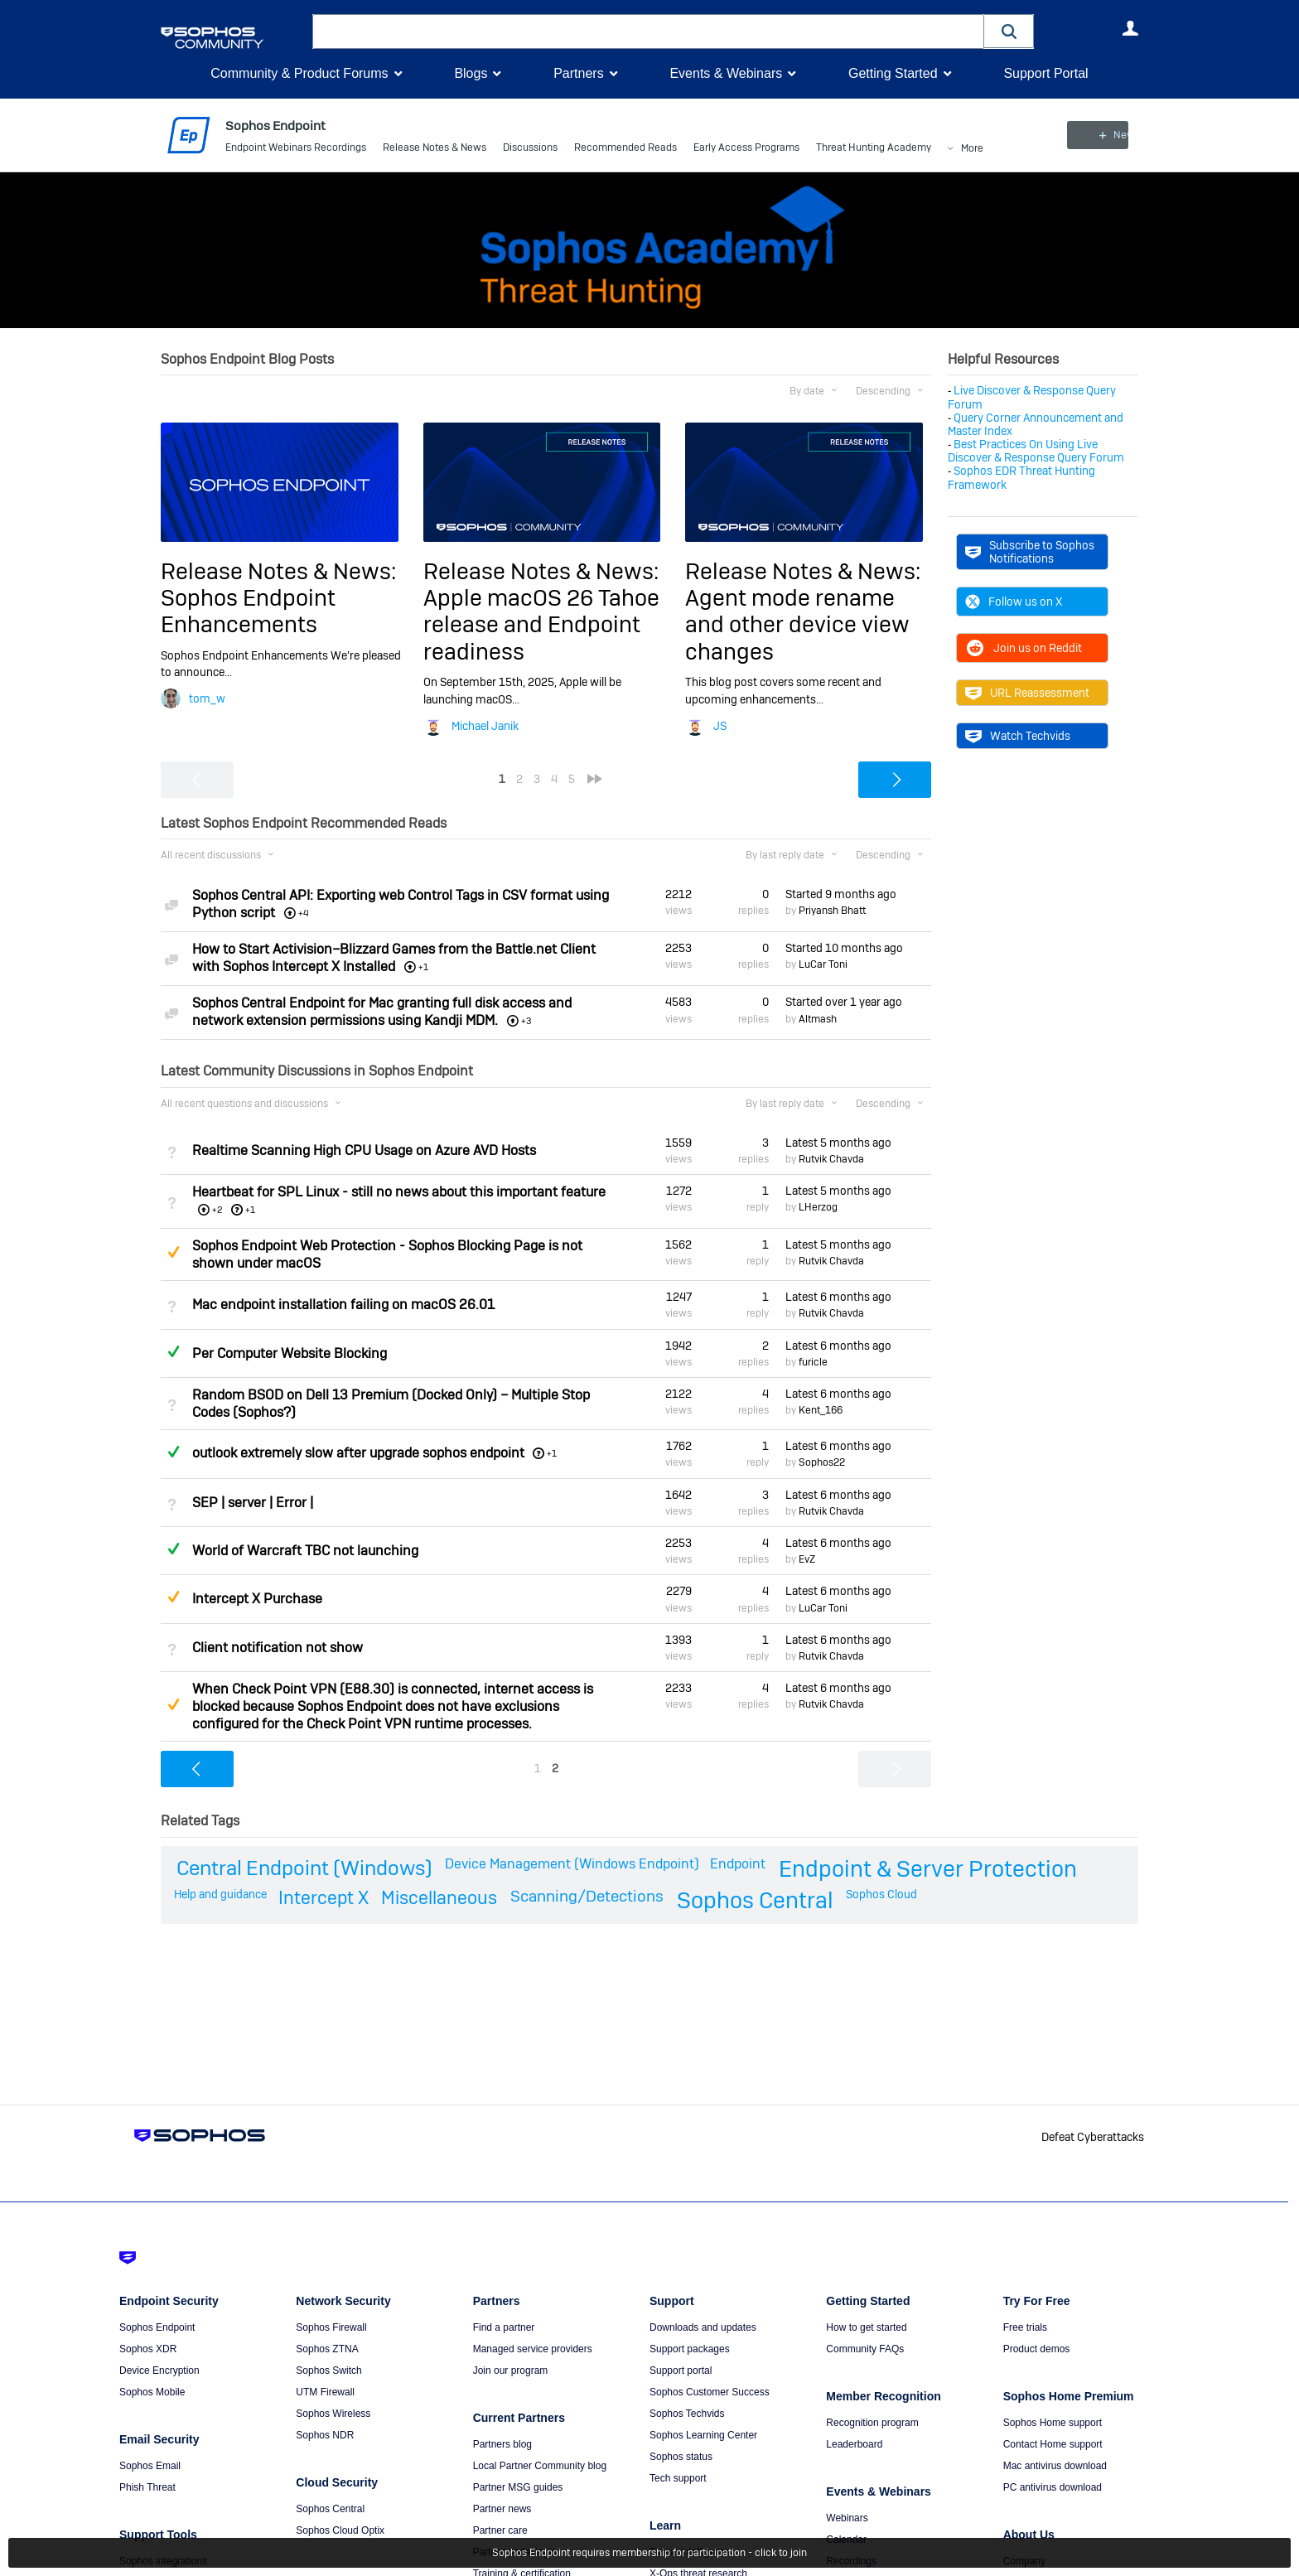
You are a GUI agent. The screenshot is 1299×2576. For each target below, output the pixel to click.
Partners (578, 73)
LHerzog (818, 1207)
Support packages (690, 2349)
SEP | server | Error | (252, 1502)
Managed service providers (532, 2349)
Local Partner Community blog (539, 2466)
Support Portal (1045, 73)
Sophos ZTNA (327, 2349)
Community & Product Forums (299, 73)
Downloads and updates (703, 2327)
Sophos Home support (1052, 2423)
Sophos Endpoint (157, 2327)
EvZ (807, 1559)
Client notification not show (277, 1647)
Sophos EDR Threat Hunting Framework (1021, 477)
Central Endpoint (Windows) (304, 1868)
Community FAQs (865, 2349)
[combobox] (648, 31)
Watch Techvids (1017, 735)
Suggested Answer (173, 1252)
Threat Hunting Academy (873, 149)
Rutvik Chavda (831, 1159)
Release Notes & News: (278, 571)
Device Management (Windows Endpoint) (572, 1864)
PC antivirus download (1052, 2487)
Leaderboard (854, 2444)
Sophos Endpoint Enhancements (248, 611)
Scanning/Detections (587, 1895)
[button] (1009, 31)
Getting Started (893, 73)
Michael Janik (485, 725)
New (1100, 135)
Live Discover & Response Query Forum (1032, 397)
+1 (250, 1210)
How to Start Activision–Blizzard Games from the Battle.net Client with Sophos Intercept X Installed (394, 957)
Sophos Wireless (333, 2413)
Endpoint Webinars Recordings (295, 149)
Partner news (502, 2509)
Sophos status (681, 2456)
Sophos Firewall (331, 2327)
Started (840, 894)
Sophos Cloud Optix (340, 2530)
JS (720, 725)
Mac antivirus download (1055, 2466)
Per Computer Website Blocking (289, 1353)
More (972, 149)
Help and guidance (220, 1893)
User (1130, 28)
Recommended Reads (625, 149)
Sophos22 (822, 1462)
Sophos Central (755, 1899)
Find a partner (504, 2327)
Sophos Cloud (881, 1893)
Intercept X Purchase (257, 1598)
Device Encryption (159, 2370)
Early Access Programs (746, 149)
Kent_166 (821, 1410)
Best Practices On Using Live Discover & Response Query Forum (1036, 451)
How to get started (866, 2327)
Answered (173, 1351)
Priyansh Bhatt (832, 910)
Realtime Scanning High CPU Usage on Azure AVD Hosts (364, 1150)
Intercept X (323, 1896)
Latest (838, 1142)
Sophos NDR (325, 2435)
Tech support (678, 2478)
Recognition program (872, 2423)
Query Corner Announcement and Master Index (1035, 424)
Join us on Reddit (1023, 648)
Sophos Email (150, 2466)
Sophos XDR (147, 2349)
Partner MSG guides (518, 2487)
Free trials (1025, 2327)
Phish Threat (147, 2487)
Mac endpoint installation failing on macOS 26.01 (343, 1304)
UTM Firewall (325, 2392)
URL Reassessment (1027, 692)
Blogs (470, 73)
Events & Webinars (725, 73)
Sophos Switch (328, 2370)
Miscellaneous (439, 1896)
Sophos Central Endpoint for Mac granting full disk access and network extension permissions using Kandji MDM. (382, 1011)
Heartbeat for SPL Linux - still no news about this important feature (399, 1192)
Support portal (681, 2370)
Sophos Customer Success (710, 2392)
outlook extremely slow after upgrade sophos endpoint (358, 1453)
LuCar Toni (823, 964)
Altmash (818, 1018)
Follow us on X (1013, 601)
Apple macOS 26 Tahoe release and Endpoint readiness (541, 624)
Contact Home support (1053, 2444)
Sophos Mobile (152, 2392)
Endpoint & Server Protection (928, 1868)
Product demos (1036, 2349)
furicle (813, 1362)
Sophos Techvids (687, 2413)
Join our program (510, 2370)
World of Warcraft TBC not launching (305, 1550)
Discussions (530, 149)
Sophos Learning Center (703, 2435)
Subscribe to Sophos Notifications (1029, 552)
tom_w (207, 698)
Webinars (846, 2518)
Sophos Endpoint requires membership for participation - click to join (649, 2552)
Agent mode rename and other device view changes (797, 624)
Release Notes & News (434, 149)
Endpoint (737, 1864)
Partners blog (502, 2444)
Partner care (500, 2530)
